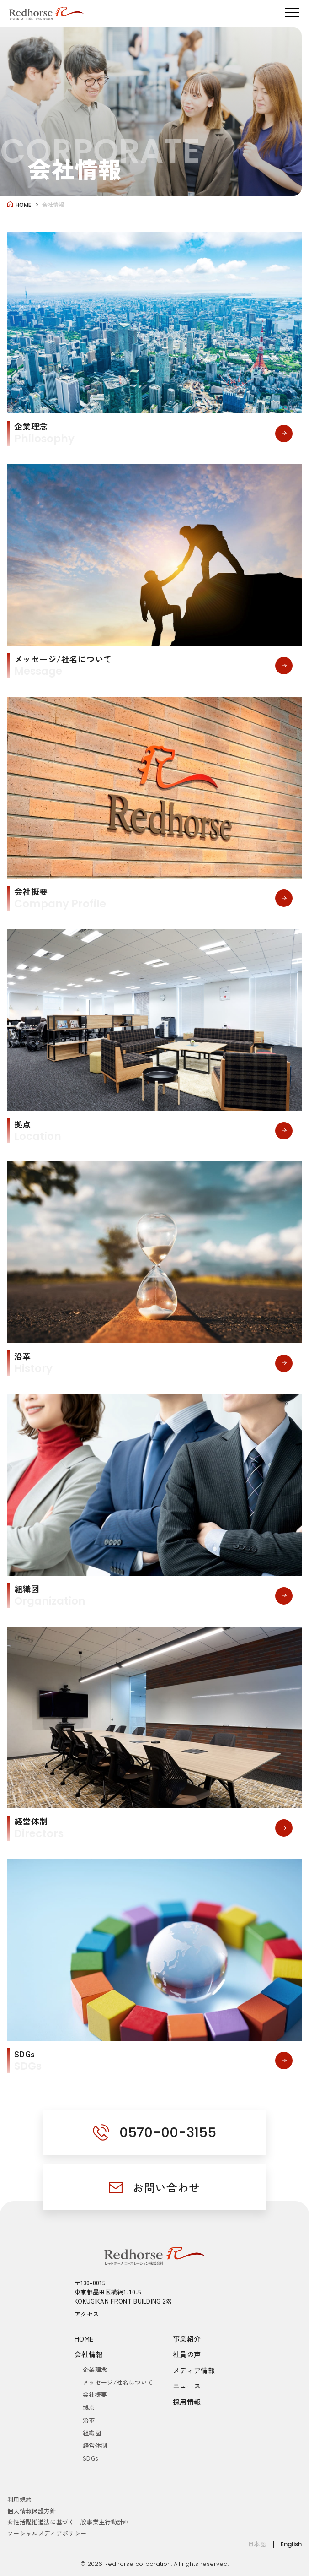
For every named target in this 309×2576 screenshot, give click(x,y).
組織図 (92, 2433)
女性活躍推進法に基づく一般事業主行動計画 (68, 2521)
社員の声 (187, 2354)
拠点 (89, 2407)
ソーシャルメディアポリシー (46, 2533)
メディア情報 (194, 2370)
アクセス (87, 2314)
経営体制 (95, 2445)
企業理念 (95, 2369)
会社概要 (95, 2394)
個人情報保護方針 (31, 2510)
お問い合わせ (166, 2187)
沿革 (89, 2420)
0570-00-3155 (167, 2132)
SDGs (90, 2458)
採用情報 (187, 2402)
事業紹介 (187, 2338)
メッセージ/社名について (118, 2382)
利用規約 (19, 2499)
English (291, 2544)
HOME (84, 2338)
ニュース (187, 2386)
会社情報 (89, 2354)
